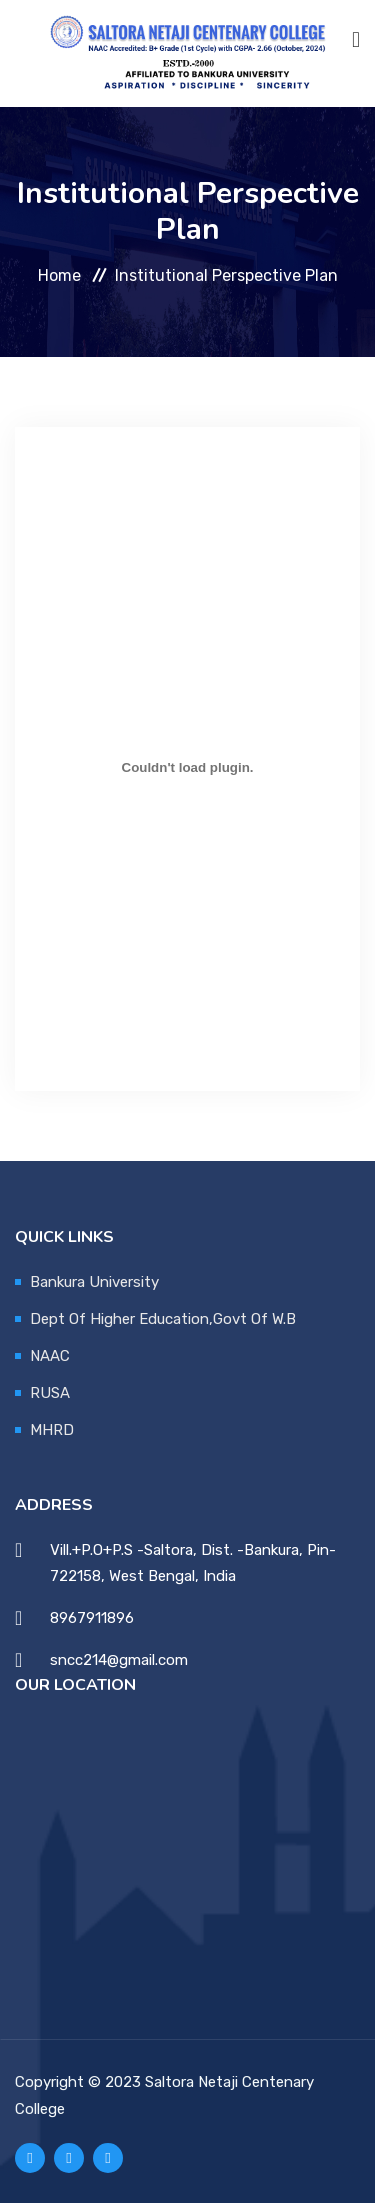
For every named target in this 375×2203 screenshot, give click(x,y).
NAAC (50, 1356)
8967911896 (92, 1618)
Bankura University (94, 1282)
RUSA (50, 1393)
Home (59, 274)
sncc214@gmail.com (119, 1660)
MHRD (52, 1430)
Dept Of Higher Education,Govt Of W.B (163, 1319)
